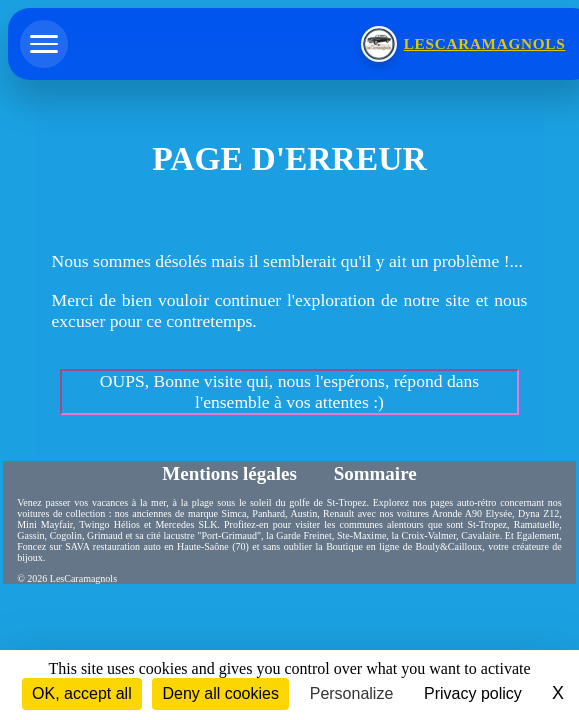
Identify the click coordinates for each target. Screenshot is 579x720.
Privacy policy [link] (473, 693)
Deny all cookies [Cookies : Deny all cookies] (220, 693)
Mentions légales (231, 473)
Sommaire (375, 473)
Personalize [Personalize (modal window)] (352, 693)
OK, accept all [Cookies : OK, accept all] (82, 693)
